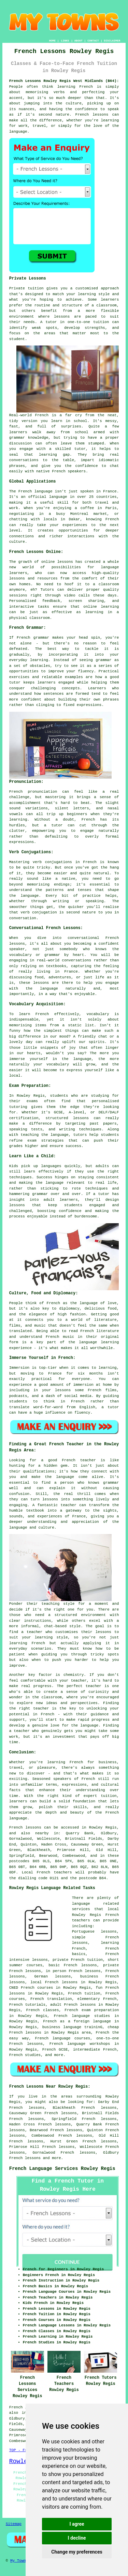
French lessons (25, 2158)
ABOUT (78, 40)
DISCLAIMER (112, 40)
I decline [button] (77, 2538)
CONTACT (93, 40)
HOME (52, 40)
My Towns (19, 2561)
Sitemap (14, 2524)
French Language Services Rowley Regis (62, 2168)
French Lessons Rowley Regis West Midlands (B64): (64, 81)
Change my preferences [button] (76, 2552)
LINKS (65, 40)
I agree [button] (76, 2524)
